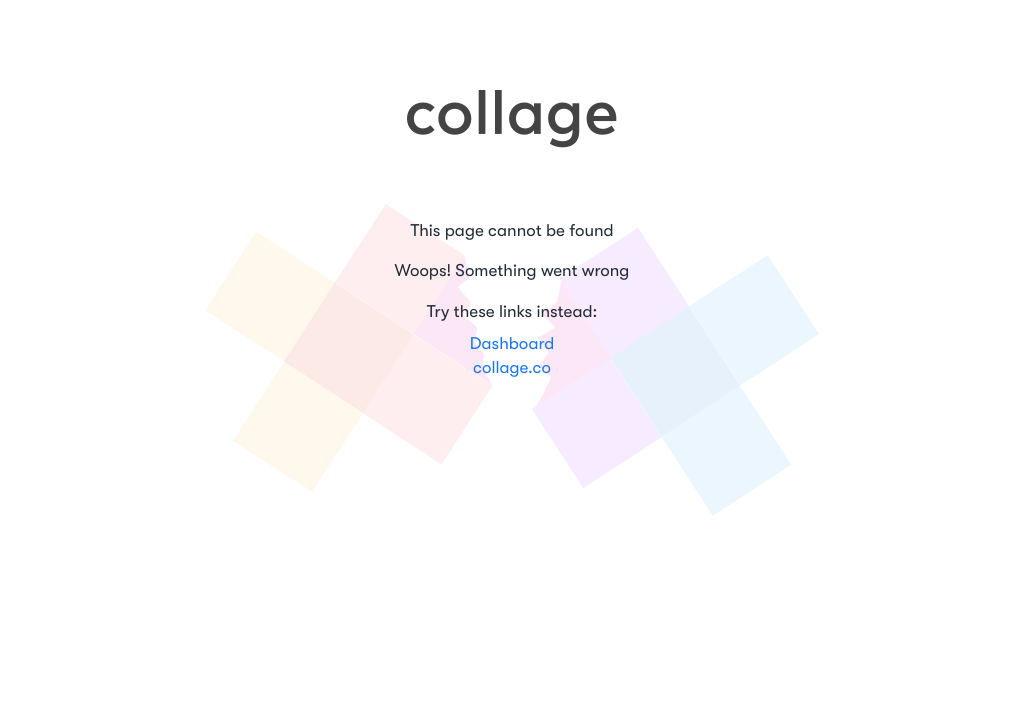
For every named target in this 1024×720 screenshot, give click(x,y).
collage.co (512, 368)
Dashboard (512, 344)
